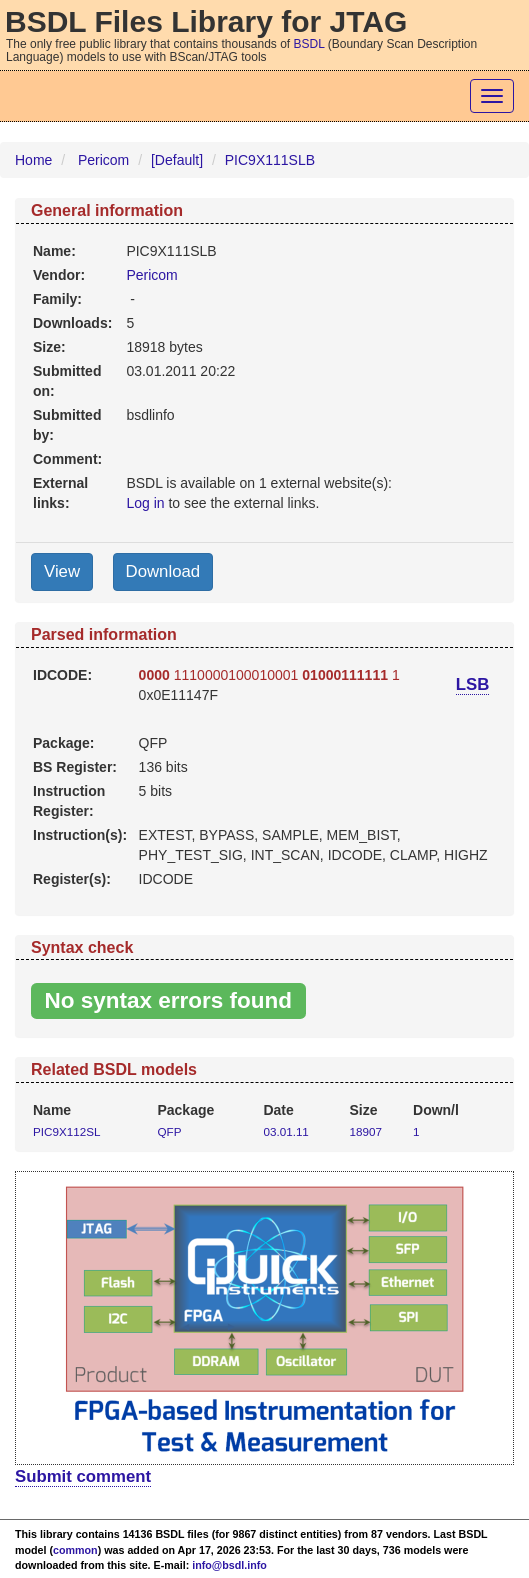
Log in (145, 503)
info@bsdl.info (229, 1565)
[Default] (177, 160)
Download (163, 571)
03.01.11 (285, 1131)
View (62, 571)
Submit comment (83, 1476)
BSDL (309, 44)
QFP (169, 1131)
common (75, 1550)
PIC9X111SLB (270, 160)
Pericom (103, 160)
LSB (473, 684)
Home (33, 160)
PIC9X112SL (66, 1131)
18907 (366, 1131)
